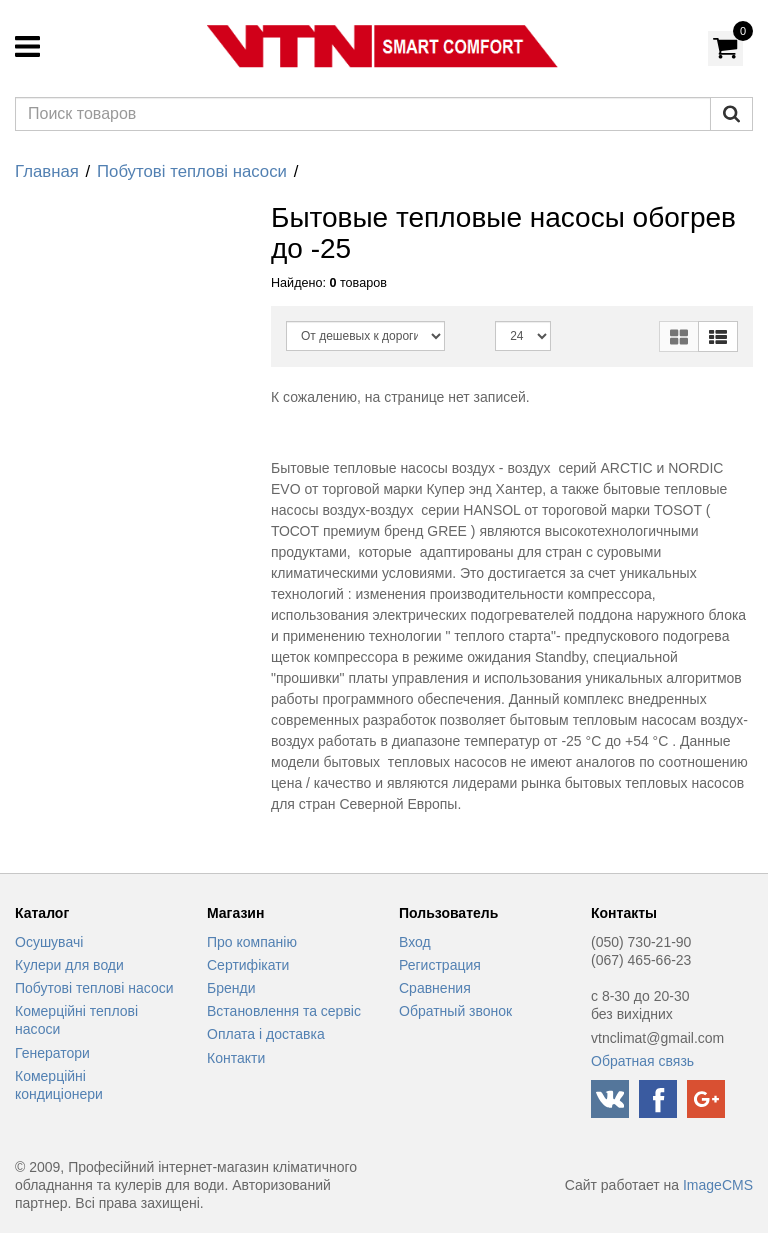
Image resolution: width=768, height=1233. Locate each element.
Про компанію (252, 942)
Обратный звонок (455, 1011)
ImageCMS (718, 1185)
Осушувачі (49, 942)
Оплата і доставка (266, 1034)
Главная (47, 171)
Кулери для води (69, 965)
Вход (415, 942)
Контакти (236, 1058)
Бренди (231, 988)
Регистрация (440, 965)
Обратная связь (642, 1061)
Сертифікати (248, 965)
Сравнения (435, 988)
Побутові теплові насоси (192, 171)
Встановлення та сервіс (284, 1011)
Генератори (52, 1053)
